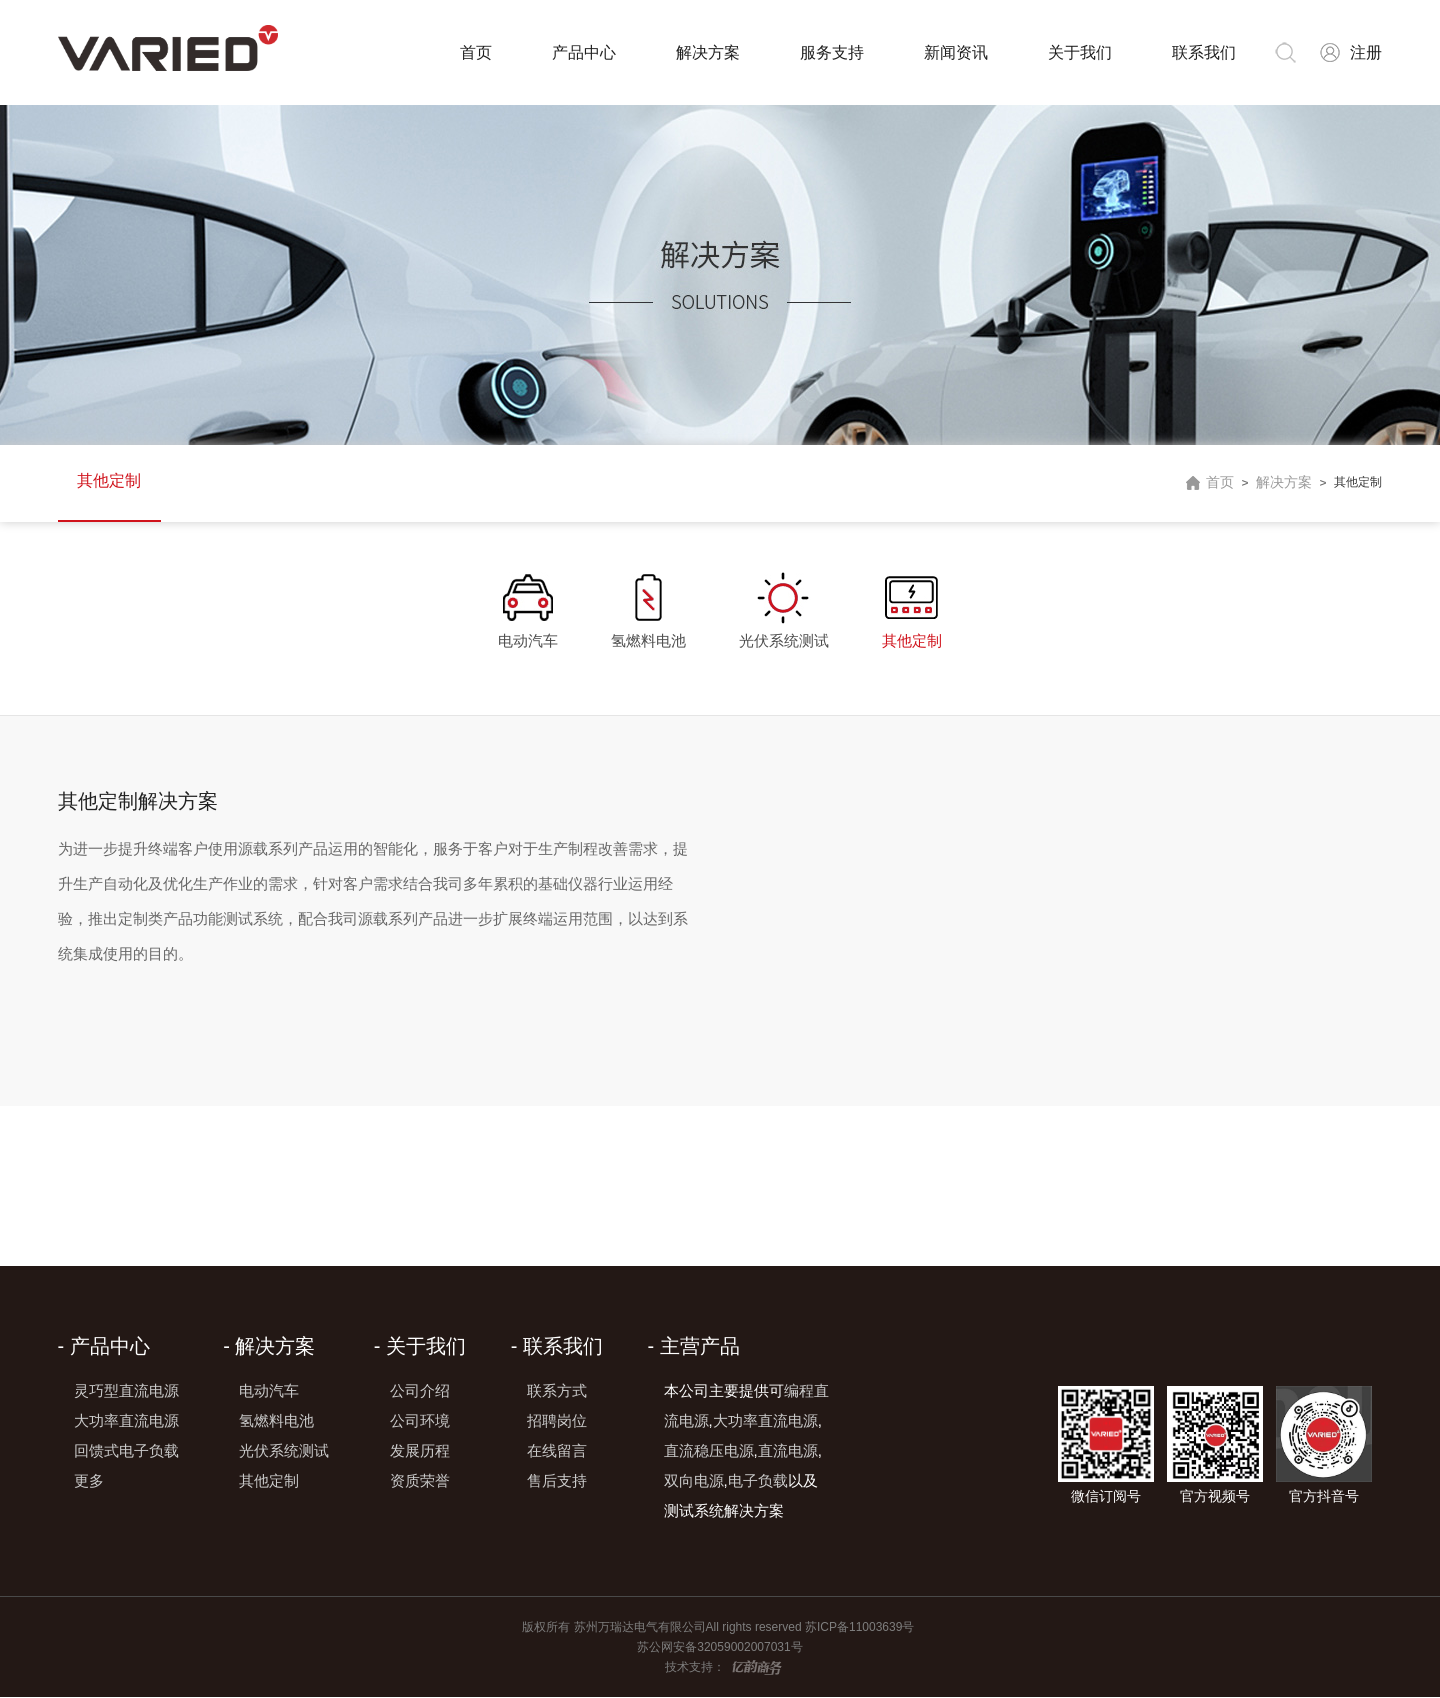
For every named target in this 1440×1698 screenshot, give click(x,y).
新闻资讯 (955, 52)
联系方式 (557, 1391)
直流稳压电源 (709, 1451)
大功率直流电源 (126, 1421)
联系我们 (1203, 52)
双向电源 (694, 1481)
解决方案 (707, 52)
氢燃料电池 (648, 640)
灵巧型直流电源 (126, 1391)
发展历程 (420, 1451)
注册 (1366, 52)
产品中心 (583, 52)
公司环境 (420, 1421)
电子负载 (758, 1481)
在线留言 (557, 1451)
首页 (475, 52)
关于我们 (1079, 52)
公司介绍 (420, 1391)
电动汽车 (527, 640)
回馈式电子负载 (126, 1451)
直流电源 (788, 1451)
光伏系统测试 (784, 640)
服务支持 (831, 52)
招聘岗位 (557, 1421)
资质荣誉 (420, 1481)
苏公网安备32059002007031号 (719, 1648)
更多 (89, 1481)
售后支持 (557, 1481)
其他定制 (110, 481)
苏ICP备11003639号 (861, 1628)
